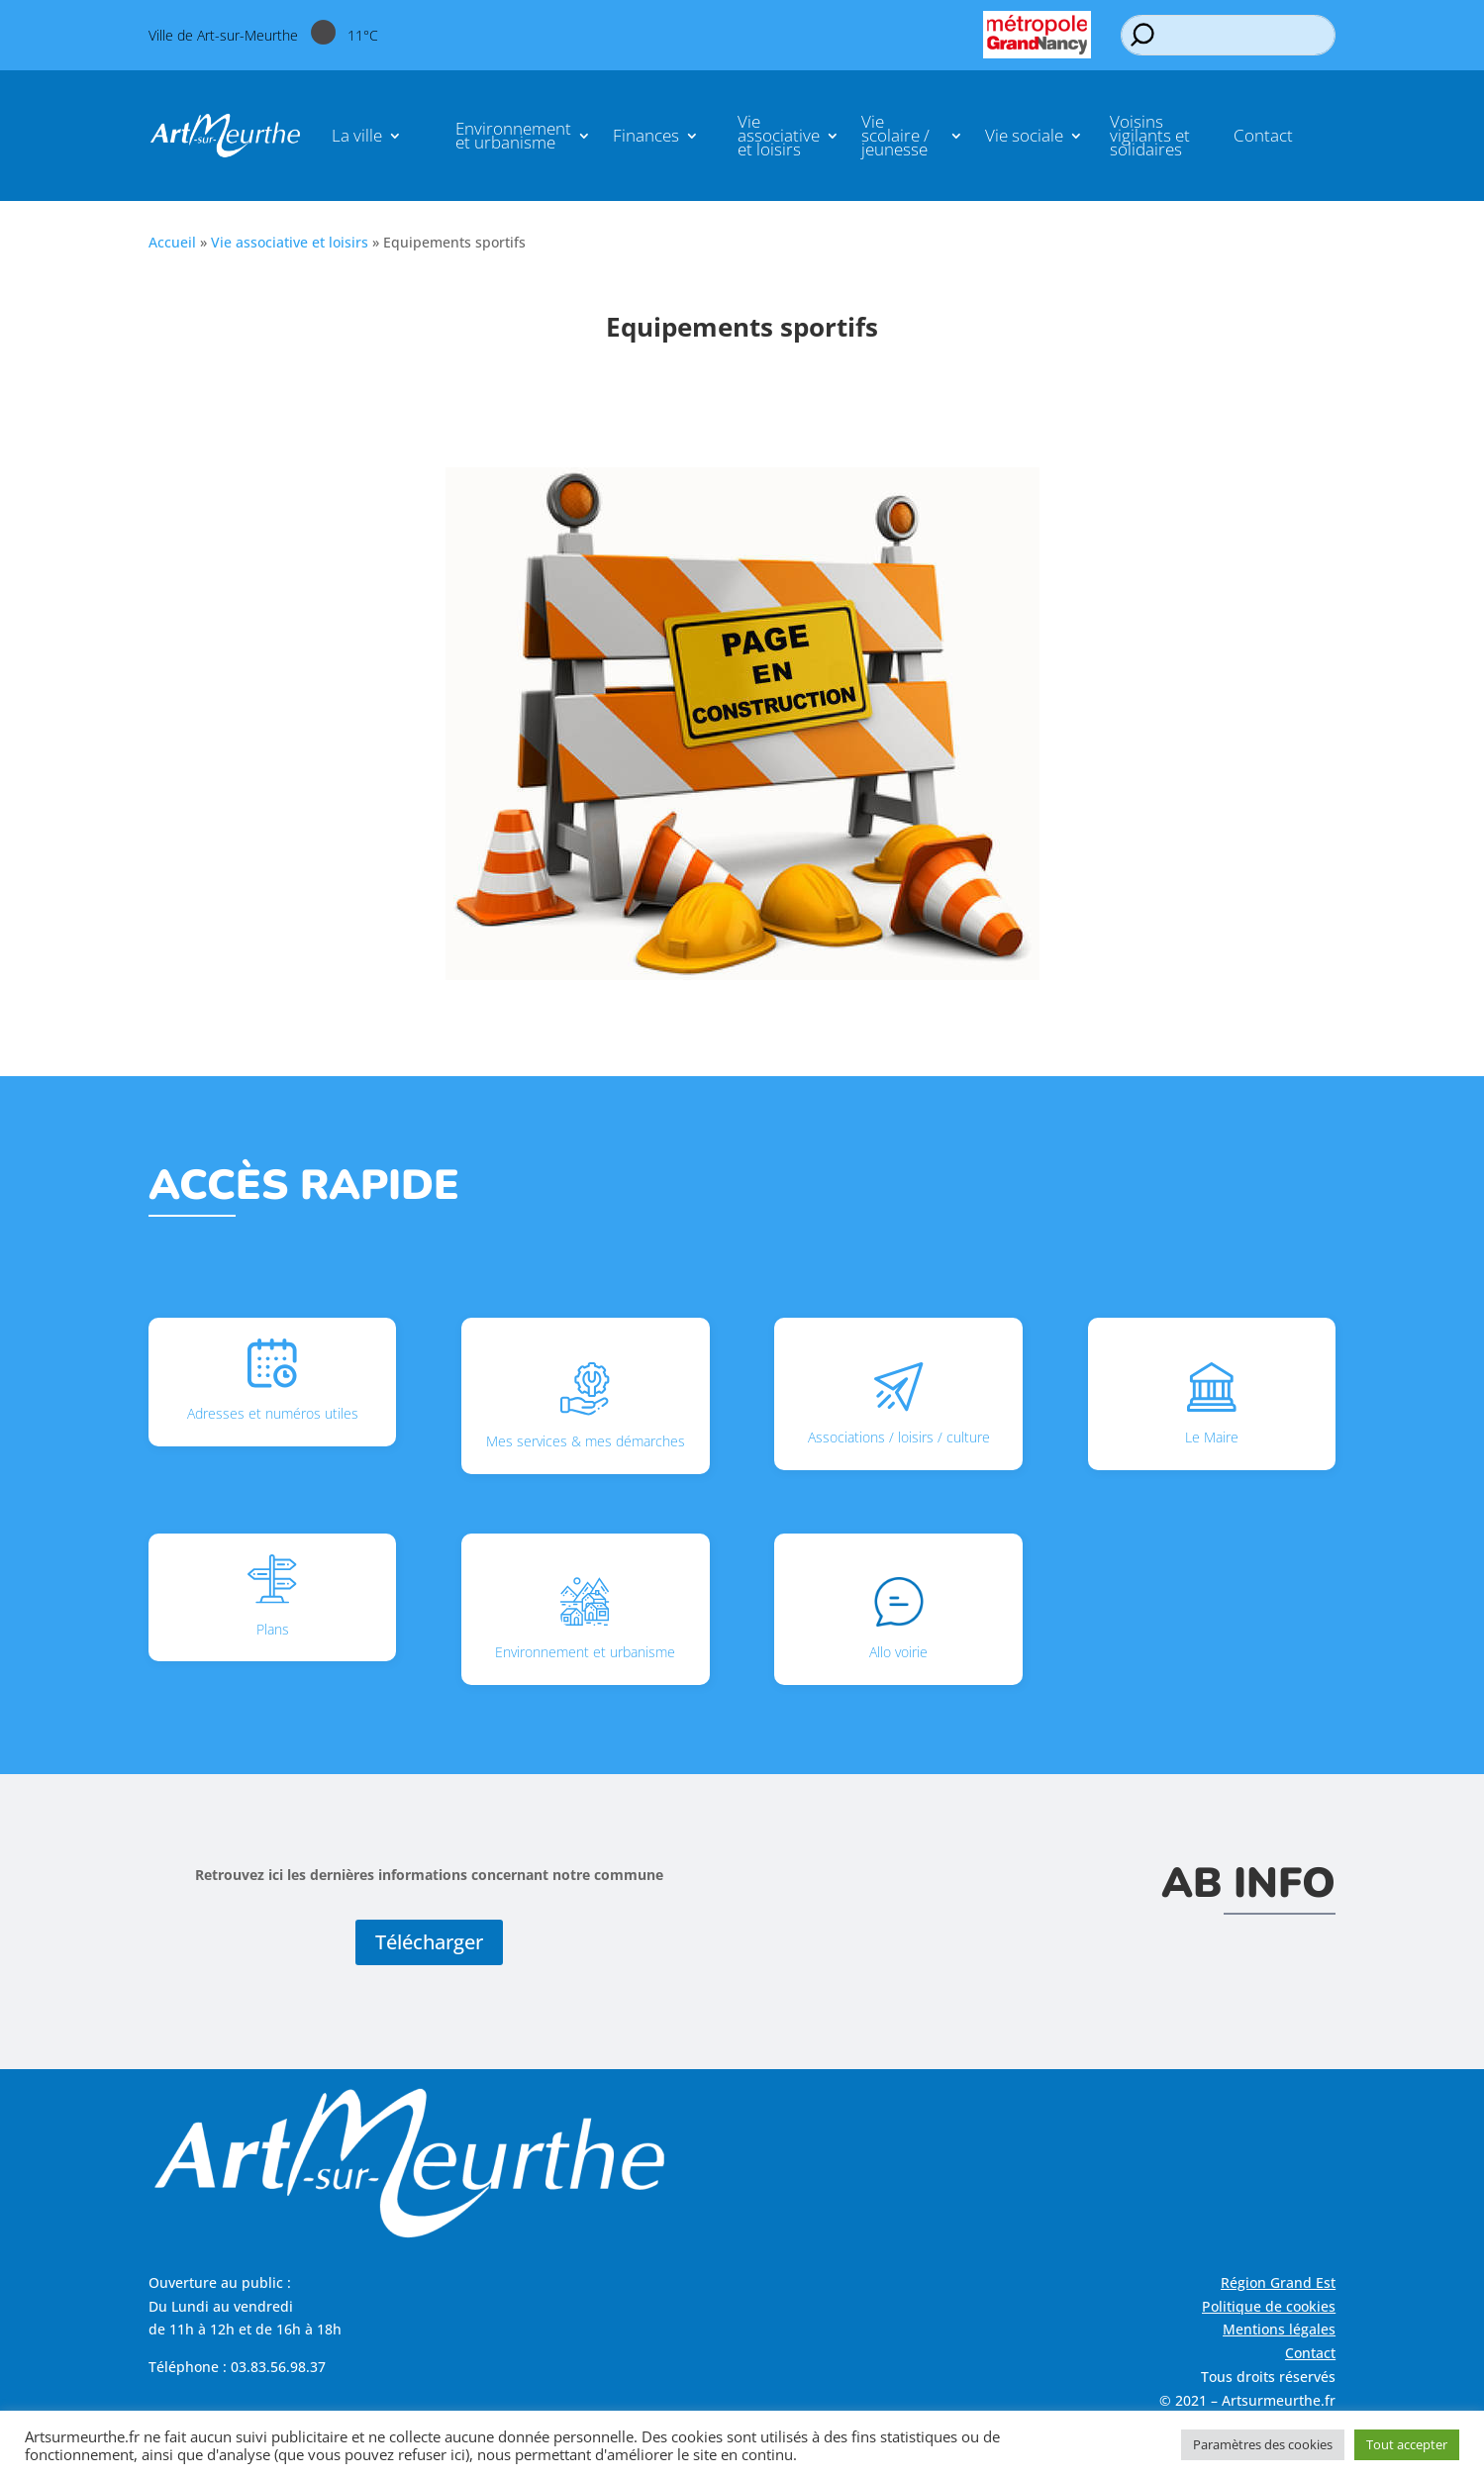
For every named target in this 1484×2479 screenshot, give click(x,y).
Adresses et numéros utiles (272, 1381)
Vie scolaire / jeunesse (895, 135)
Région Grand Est (1278, 2282)
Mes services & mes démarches (585, 1406)
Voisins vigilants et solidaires (1150, 135)
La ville (357, 135)
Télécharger (429, 1942)
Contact (1263, 135)
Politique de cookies (1269, 2306)
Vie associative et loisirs (779, 135)
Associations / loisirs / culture (899, 1404)
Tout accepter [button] (1406, 2444)
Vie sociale (1024, 135)
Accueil (172, 242)
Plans (272, 1596)
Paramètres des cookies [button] (1263, 2444)
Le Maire (1211, 1404)
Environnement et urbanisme (513, 135)
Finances (646, 135)
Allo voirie (898, 1619)
